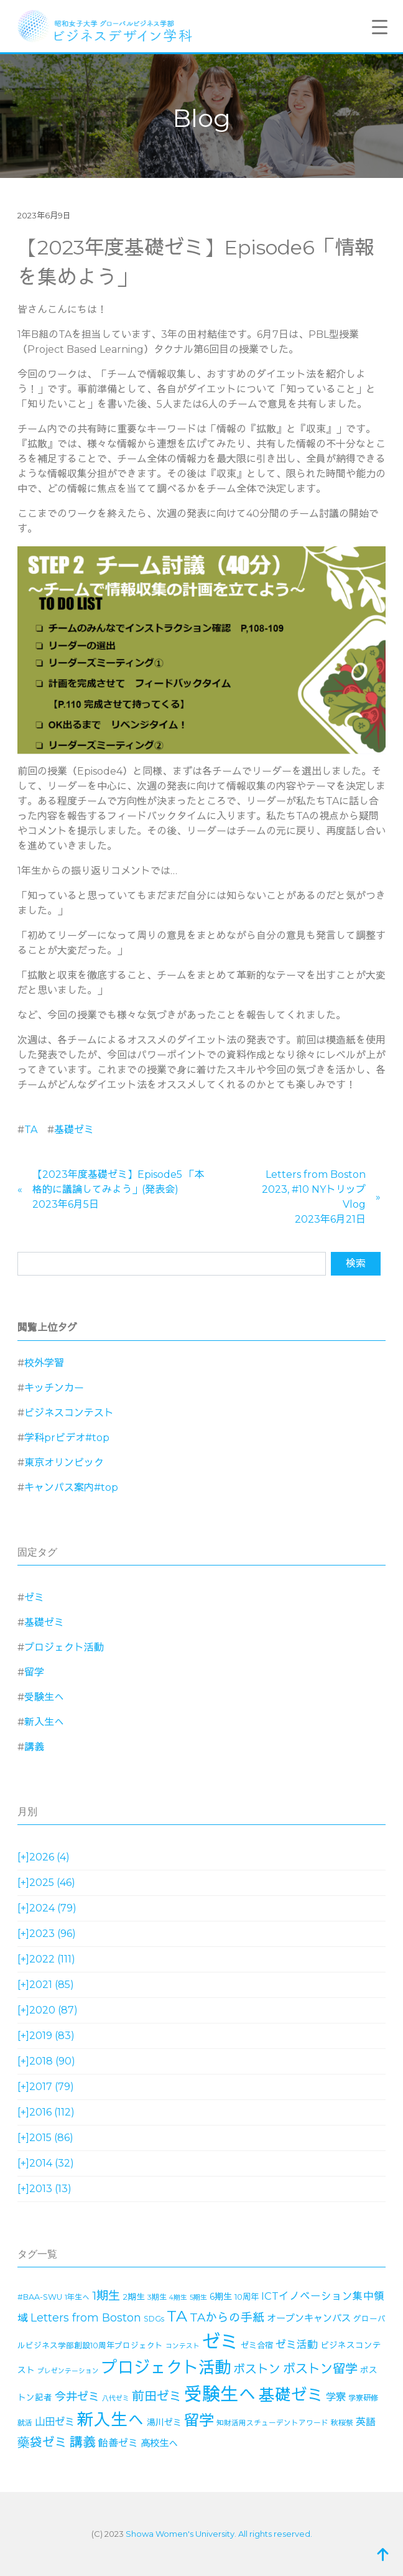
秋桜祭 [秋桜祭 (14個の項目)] (342, 2422)
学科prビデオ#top (66, 1438)
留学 (34, 1672)
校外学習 (44, 1363)
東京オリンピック (64, 1462)
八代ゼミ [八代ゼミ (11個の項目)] (115, 2398)
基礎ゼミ (74, 1130)
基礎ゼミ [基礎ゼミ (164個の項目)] (291, 2394)
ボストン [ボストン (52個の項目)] (256, 2369)
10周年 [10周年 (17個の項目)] (246, 2297)
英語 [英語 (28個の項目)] (366, 2422)
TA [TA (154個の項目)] (177, 2316)
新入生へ (44, 1722)
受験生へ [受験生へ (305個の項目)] (220, 2394)
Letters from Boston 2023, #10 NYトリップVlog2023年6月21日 (314, 1197)
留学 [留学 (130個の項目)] (199, 2420)
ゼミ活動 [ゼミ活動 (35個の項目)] (297, 2344)
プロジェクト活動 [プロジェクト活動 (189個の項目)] (166, 2368)
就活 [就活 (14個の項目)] (24, 2422)
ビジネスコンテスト (69, 1413)
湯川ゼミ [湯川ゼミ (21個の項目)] (164, 2422)
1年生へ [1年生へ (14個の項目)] (77, 2297)
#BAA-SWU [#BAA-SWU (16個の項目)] (39, 2297)
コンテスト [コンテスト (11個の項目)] (182, 2346)
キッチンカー (54, 1388)
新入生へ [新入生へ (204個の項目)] (110, 2419)
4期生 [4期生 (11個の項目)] (178, 2298)
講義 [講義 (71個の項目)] (83, 2442)
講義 (34, 1747)
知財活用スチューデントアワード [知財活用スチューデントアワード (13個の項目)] (272, 2423)
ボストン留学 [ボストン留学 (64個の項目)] (320, 2368)
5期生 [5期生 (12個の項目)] (198, 2297)
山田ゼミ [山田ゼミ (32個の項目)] (55, 2421)
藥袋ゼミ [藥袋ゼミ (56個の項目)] (42, 2442)
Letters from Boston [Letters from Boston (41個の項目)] (85, 2317)
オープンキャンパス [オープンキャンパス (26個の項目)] (309, 2318)
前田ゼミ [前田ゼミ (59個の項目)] (157, 2396)
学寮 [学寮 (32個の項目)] (336, 2397)
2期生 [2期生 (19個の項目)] (134, 2297)
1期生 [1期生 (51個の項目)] (106, 2296)
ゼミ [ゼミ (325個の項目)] (220, 2342)
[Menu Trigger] (379, 26)
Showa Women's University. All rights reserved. (219, 2534)
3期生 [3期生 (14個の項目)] (157, 2297)
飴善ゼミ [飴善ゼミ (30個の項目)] (118, 2443)
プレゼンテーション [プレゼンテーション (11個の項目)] (68, 2371)
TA (30, 1130)
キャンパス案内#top (71, 1487)
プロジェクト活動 (64, 1647)
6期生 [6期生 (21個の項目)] (221, 2296)
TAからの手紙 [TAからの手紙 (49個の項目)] (227, 2317)
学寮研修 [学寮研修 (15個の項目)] (363, 2397)
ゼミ (34, 1597)
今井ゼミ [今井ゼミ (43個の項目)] (77, 2397)
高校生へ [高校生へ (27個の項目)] (159, 2443)
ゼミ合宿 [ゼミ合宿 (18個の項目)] (257, 2345)
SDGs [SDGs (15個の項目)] (154, 2318)
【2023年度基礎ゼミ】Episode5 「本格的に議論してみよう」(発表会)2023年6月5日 (118, 1189)
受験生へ (44, 1697)
